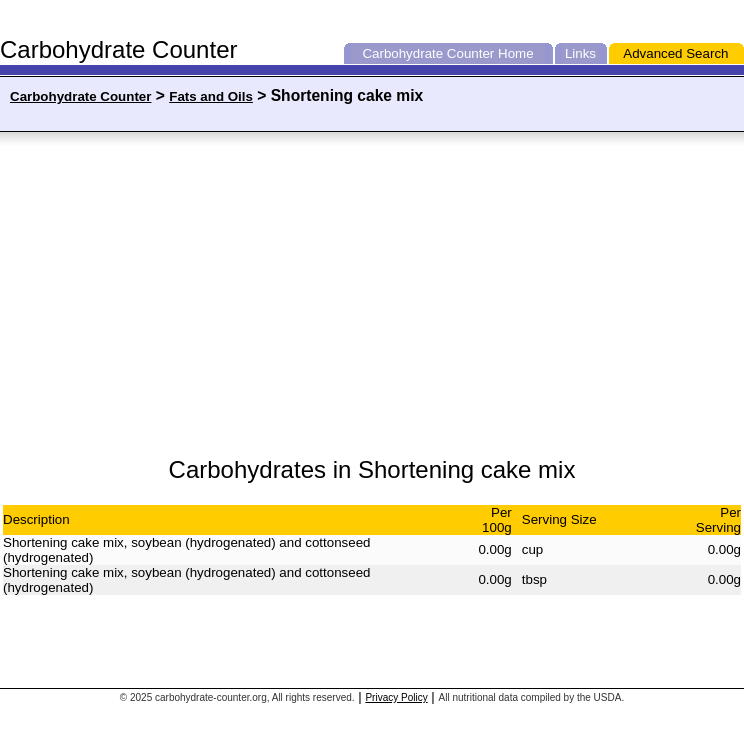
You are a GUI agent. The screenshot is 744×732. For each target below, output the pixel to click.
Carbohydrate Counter (428, 53)
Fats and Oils (211, 96)
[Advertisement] (203, 295)
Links (580, 53)
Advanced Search (675, 53)
